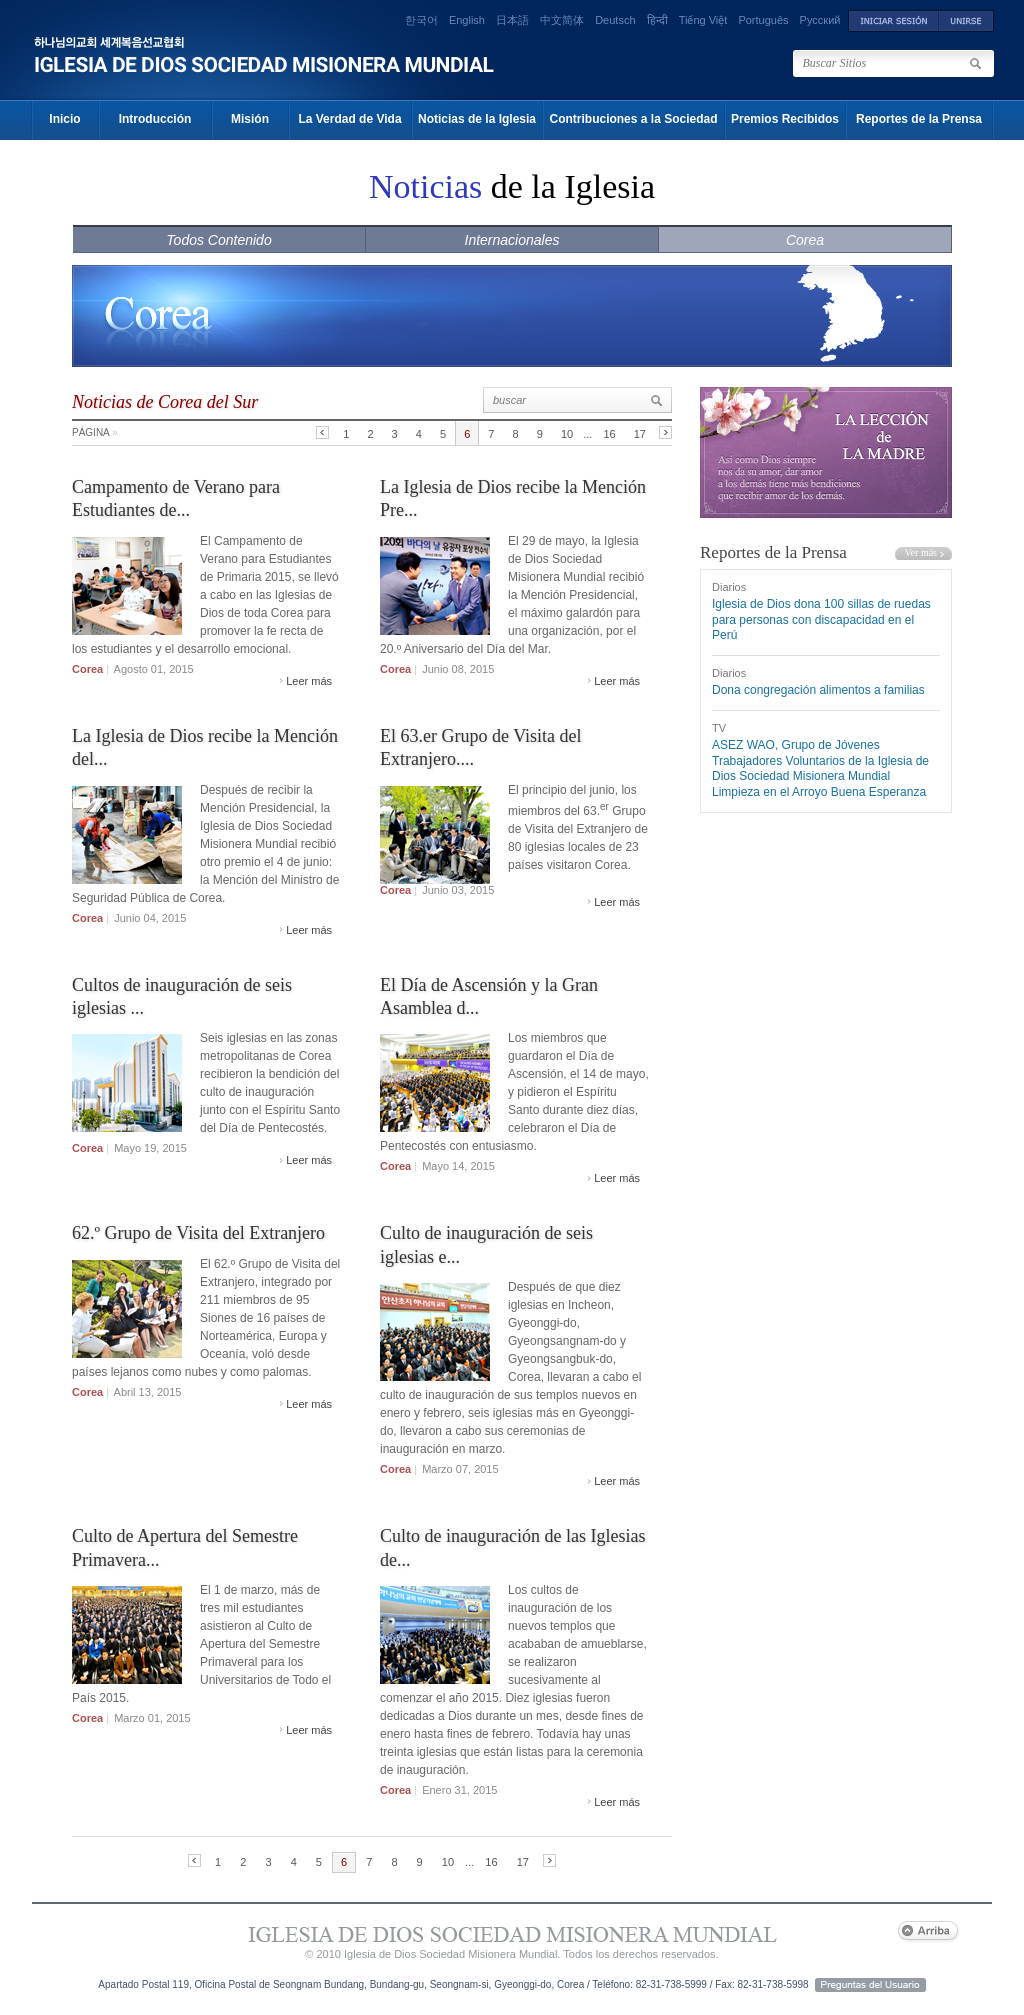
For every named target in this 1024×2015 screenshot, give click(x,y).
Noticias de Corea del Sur (165, 402)
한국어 (421, 20)
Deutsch (615, 20)
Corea (805, 240)
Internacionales (512, 240)
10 (567, 434)
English (467, 20)
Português (763, 20)
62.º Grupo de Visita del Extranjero (198, 1233)
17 (640, 434)
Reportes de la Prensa (919, 119)
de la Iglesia (512, 186)
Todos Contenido (218, 240)
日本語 (512, 20)
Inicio (64, 119)
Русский (820, 20)
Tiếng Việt (703, 20)
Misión (250, 119)
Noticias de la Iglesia (477, 119)
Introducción (155, 119)
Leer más (309, 681)
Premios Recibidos (785, 119)
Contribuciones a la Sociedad (633, 119)
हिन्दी (657, 20)
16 (609, 434)
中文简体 (562, 20)
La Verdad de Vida (349, 119)
